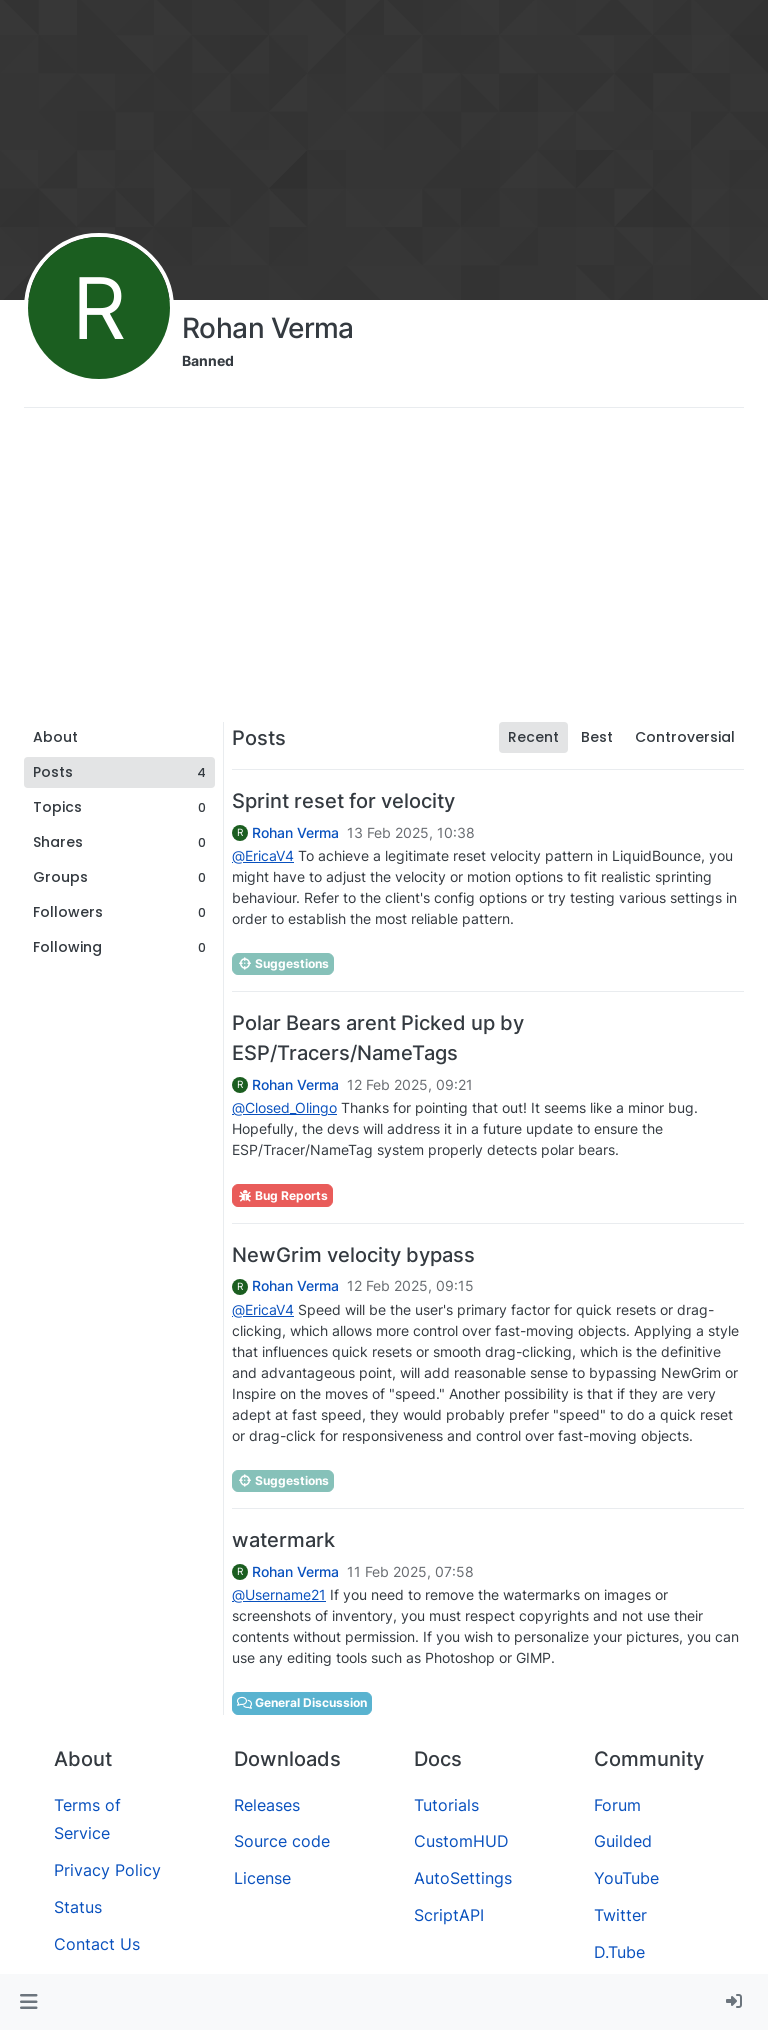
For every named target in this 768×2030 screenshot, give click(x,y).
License (262, 1878)
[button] (28, 2002)
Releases (267, 1805)
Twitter (620, 1915)
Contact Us (97, 1944)
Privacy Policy (107, 1870)
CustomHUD (461, 1841)
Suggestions (283, 963)
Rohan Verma (295, 833)
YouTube (626, 1878)
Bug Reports (282, 1195)
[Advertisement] (384, 572)
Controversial (685, 737)
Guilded (623, 1841)
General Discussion (302, 1702)
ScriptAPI (449, 1915)
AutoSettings (463, 1878)
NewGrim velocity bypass (353, 1255)
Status (78, 1907)
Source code (282, 1841)
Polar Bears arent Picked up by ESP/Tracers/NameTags (378, 1038)
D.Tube (619, 1952)
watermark (283, 1540)
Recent (533, 737)
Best (597, 737)
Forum (617, 1805)
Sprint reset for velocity (343, 801)
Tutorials (446, 1805)
